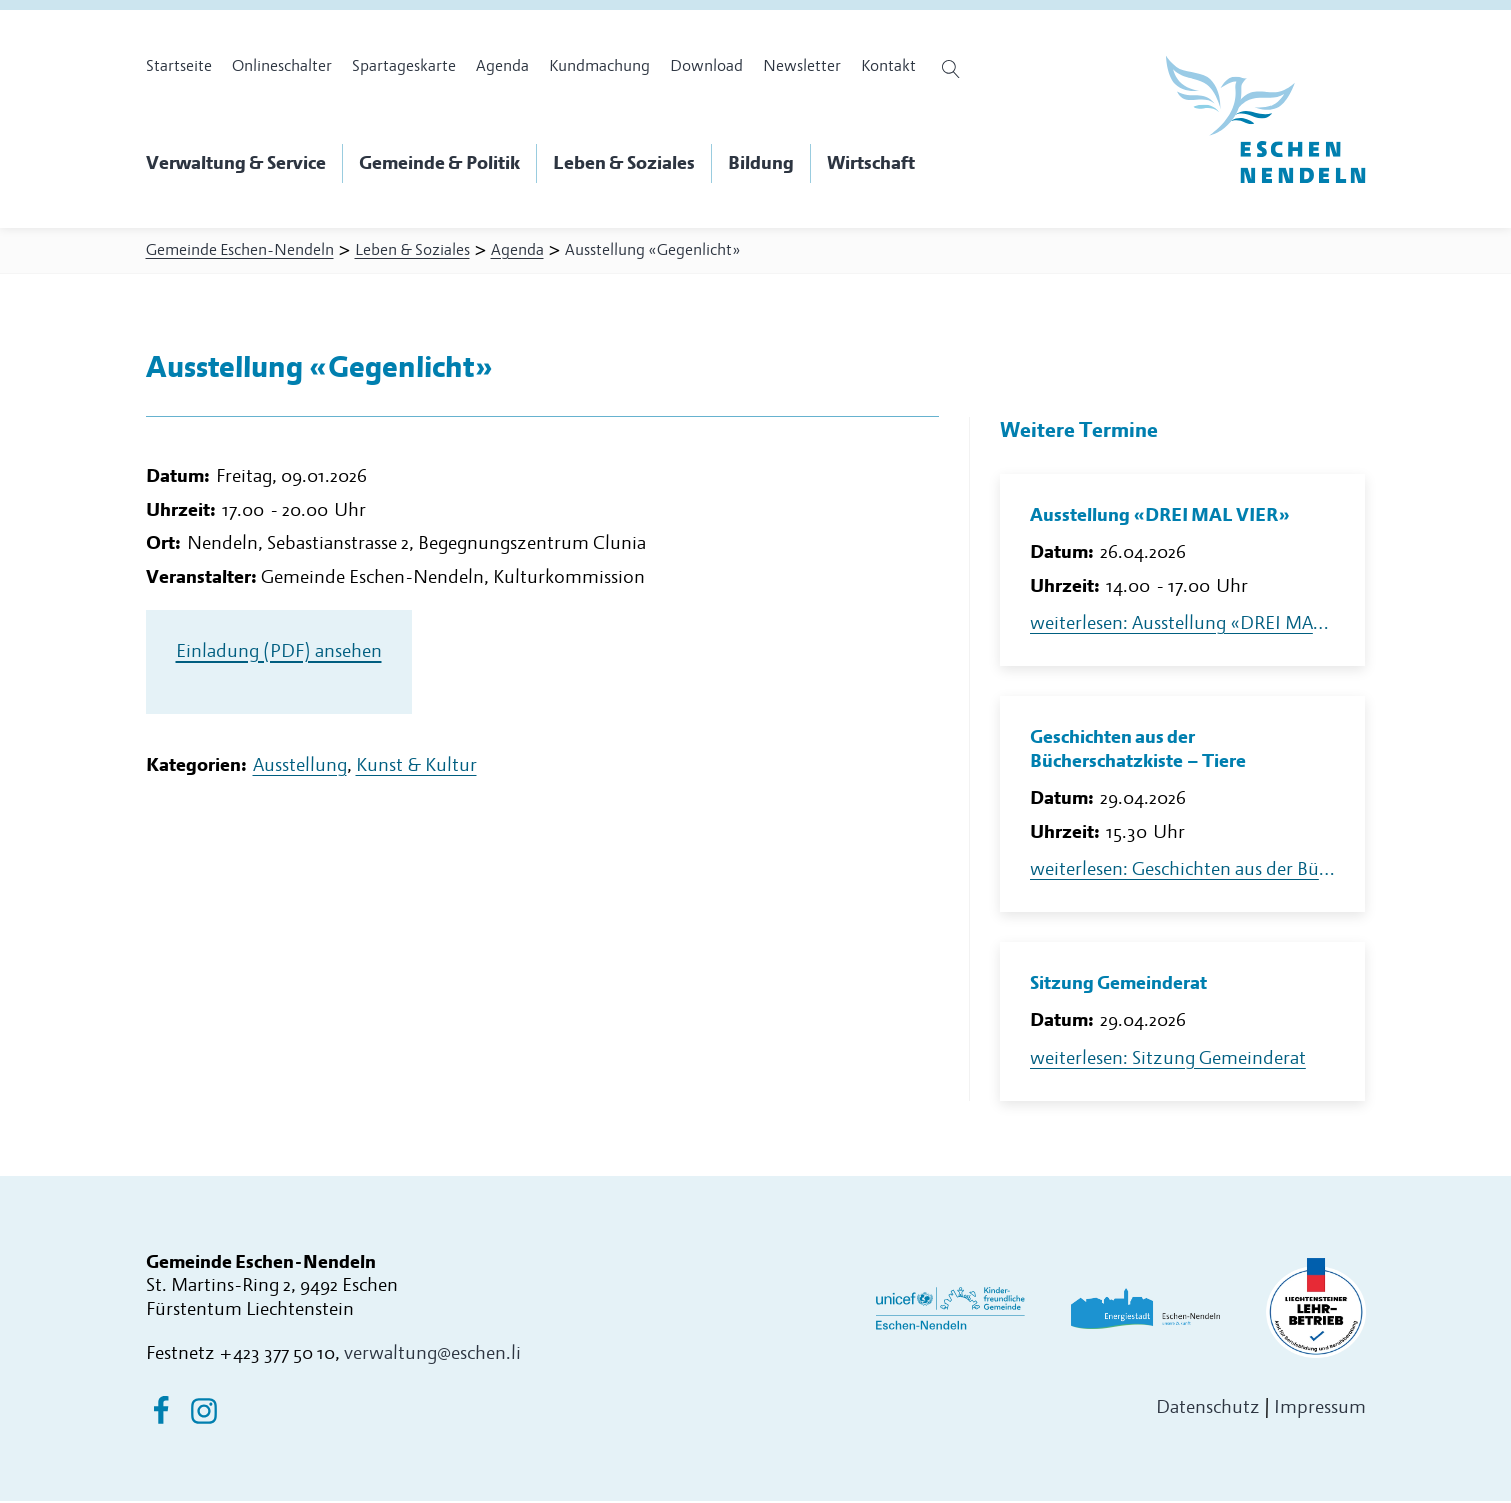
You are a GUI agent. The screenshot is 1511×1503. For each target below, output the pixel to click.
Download (706, 66)
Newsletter (802, 66)
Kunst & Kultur (416, 772)
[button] (244, 164)
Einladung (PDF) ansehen (279, 658)
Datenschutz (1208, 1409)
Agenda (502, 66)
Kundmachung (599, 66)
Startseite (179, 66)
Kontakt (888, 66)
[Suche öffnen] (953, 69)
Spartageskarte (404, 66)
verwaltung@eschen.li (432, 1355)
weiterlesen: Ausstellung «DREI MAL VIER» (1183, 625)
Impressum (1320, 1409)
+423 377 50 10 (277, 1355)
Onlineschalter (282, 66)
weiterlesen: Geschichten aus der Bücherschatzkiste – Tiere (1183, 871)
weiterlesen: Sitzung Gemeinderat (1168, 1060)
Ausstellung (300, 772)
